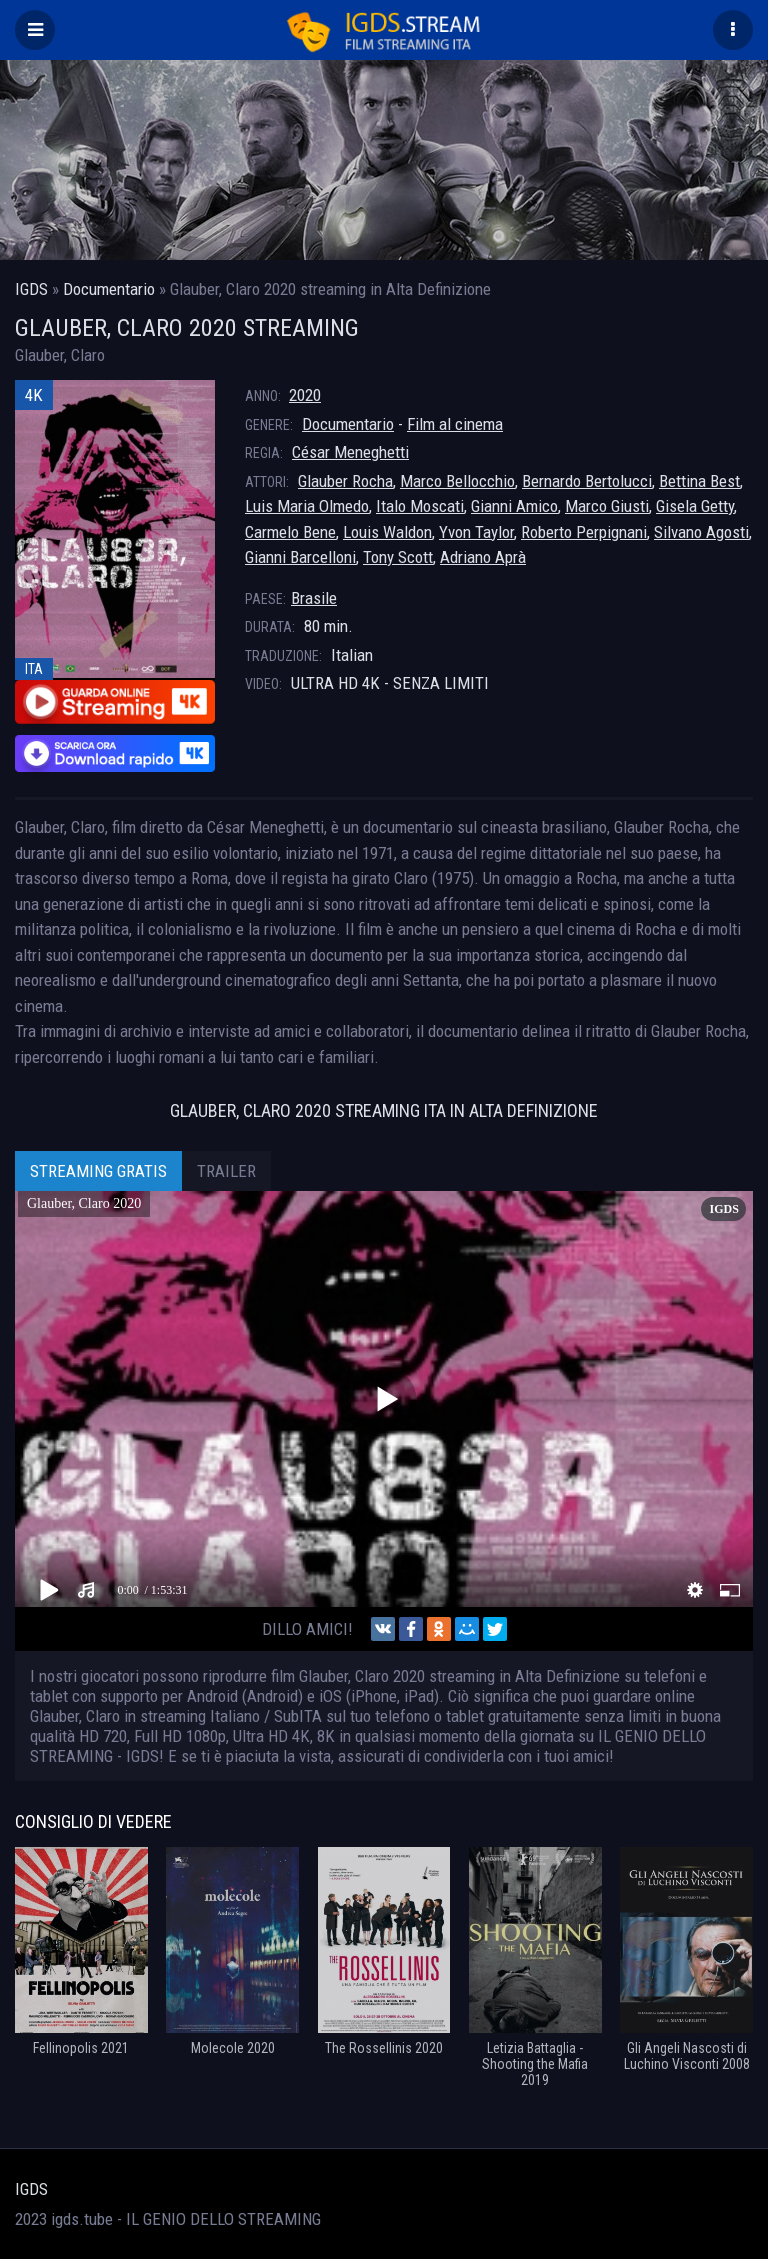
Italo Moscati (420, 506)
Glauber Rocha (345, 481)
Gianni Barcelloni (300, 557)
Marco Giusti (607, 506)
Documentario (348, 424)
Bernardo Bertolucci (587, 481)
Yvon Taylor (476, 532)
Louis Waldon (387, 532)
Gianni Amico (514, 506)
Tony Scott (398, 557)
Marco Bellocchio (457, 481)
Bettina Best (699, 481)
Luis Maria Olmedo (307, 506)
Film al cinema (455, 424)
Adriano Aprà (483, 557)
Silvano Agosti (701, 532)
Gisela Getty (695, 506)
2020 (305, 395)
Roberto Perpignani (584, 532)
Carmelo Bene (290, 532)
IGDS (31, 2189)
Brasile (314, 598)
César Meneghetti (350, 452)
